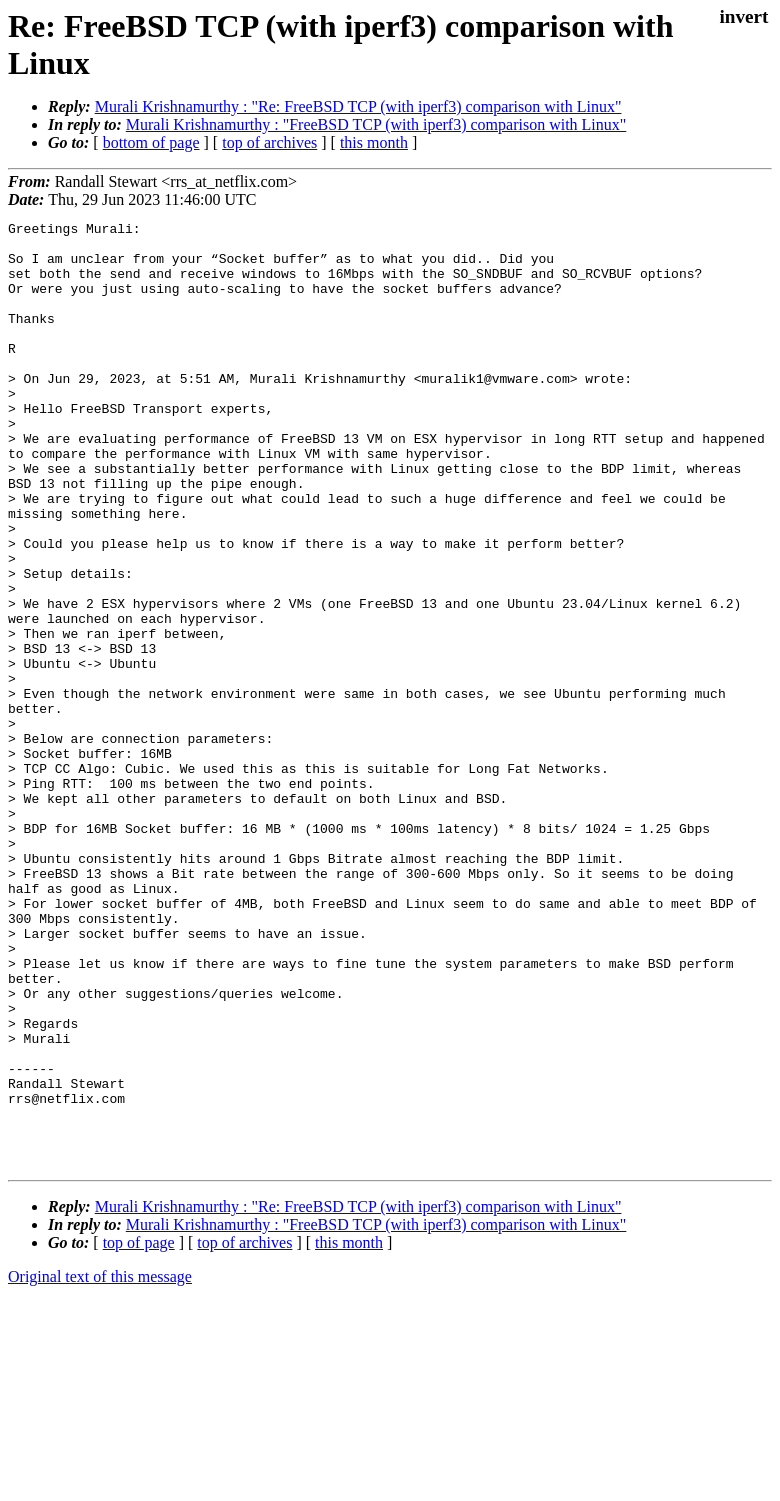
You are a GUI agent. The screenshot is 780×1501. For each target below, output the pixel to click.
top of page (139, 1431)
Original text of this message (100, 1465)
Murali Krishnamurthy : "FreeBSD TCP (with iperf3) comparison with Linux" (376, 124)
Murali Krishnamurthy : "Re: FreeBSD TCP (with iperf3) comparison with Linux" (358, 106)
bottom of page (151, 142)
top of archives (269, 142)
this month (374, 142)
